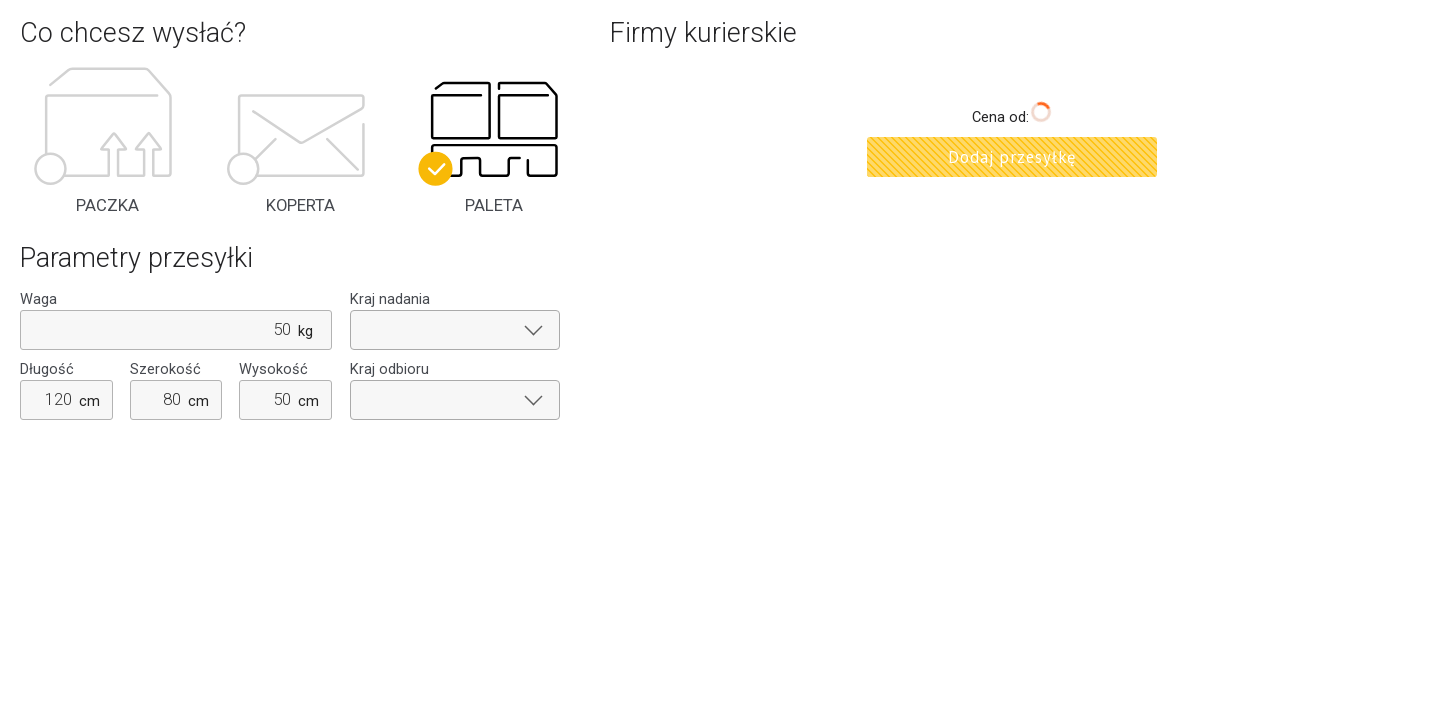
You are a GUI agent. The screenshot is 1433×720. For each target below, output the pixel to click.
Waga (38, 299)
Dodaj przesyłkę (1012, 157)
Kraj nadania (390, 299)
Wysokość (273, 369)
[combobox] (455, 330)
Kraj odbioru (389, 369)
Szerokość (165, 369)
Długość (47, 369)
